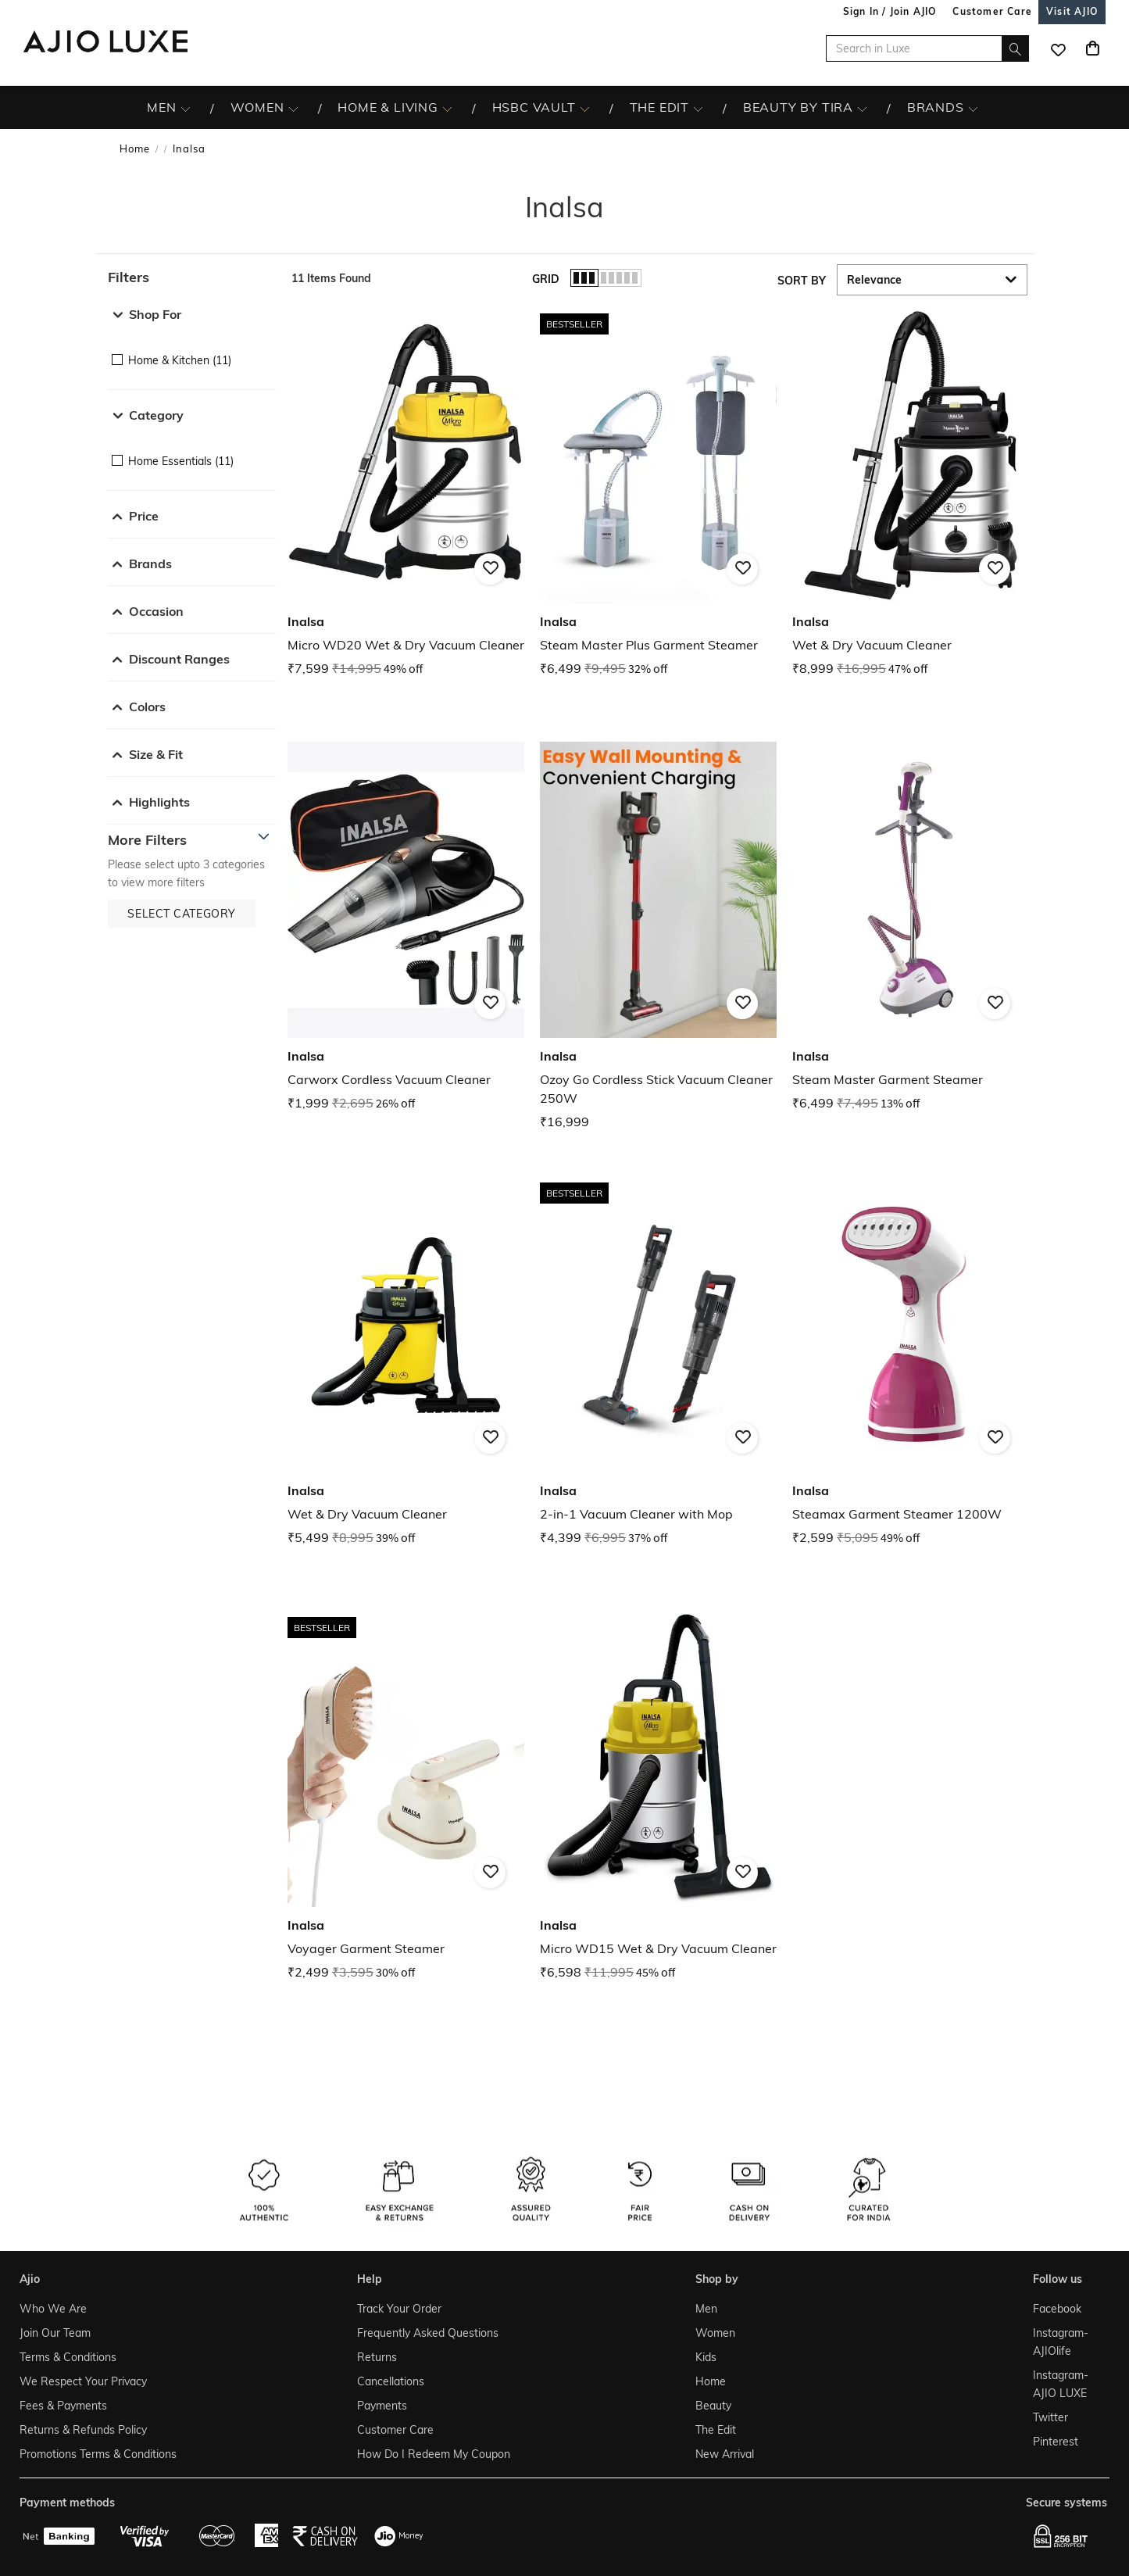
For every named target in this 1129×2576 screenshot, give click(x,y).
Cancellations (390, 2381)
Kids (705, 2357)
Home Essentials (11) (181, 461)
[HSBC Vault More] (585, 108)
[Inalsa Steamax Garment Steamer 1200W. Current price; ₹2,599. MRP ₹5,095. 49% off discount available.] (910, 1361)
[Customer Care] (992, 11)
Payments (382, 2406)
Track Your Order (399, 2309)
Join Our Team (55, 2333)
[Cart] (1092, 48)
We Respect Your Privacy (83, 2381)
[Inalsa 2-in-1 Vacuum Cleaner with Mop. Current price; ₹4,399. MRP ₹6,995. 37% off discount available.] (658, 1361)
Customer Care (395, 2430)
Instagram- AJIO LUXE (1060, 2384)
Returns (377, 2357)
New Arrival (724, 2454)
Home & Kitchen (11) (179, 360)
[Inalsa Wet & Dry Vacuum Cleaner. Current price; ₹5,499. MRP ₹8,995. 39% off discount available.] (406, 1361)
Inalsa (189, 148)
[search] (1015, 48)
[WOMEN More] (293, 108)
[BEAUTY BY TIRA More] (862, 108)
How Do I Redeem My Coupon (433, 2454)
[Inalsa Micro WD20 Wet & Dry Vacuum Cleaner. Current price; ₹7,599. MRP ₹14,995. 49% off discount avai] (406, 492)
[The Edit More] (698, 108)
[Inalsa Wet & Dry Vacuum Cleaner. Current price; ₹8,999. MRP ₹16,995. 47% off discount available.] (910, 492)
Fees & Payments (63, 2406)
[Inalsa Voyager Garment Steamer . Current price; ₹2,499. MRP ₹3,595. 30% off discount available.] (406, 1796)
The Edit (715, 2430)
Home (135, 148)
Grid (545, 279)
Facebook (1057, 2309)
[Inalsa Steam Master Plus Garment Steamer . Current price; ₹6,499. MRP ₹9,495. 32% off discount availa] (658, 492)
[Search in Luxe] (927, 48)
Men (706, 2309)
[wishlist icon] (1058, 48)
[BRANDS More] (973, 108)
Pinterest (1055, 2442)
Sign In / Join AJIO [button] (890, 11)
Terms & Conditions (68, 2357)
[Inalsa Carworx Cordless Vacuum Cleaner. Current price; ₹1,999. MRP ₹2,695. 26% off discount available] (406, 927)
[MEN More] (186, 108)
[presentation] (678, 1176)
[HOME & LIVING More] (447, 108)
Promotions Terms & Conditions (98, 2454)
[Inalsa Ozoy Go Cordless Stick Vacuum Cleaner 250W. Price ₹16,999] (658, 937)
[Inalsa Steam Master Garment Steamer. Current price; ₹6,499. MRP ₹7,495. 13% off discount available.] (910, 927)
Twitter (1050, 2417)
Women (715, 2333)
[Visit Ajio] (1072, 11)
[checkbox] (192, 349)
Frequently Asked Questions (427, 2333)
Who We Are (53, 2309)
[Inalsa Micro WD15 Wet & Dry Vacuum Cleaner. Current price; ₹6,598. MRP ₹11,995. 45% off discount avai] (658, 1796)
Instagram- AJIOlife (1060, 2342)
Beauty (713, 2406)
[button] (192, 277)
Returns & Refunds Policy (83, 2430)
